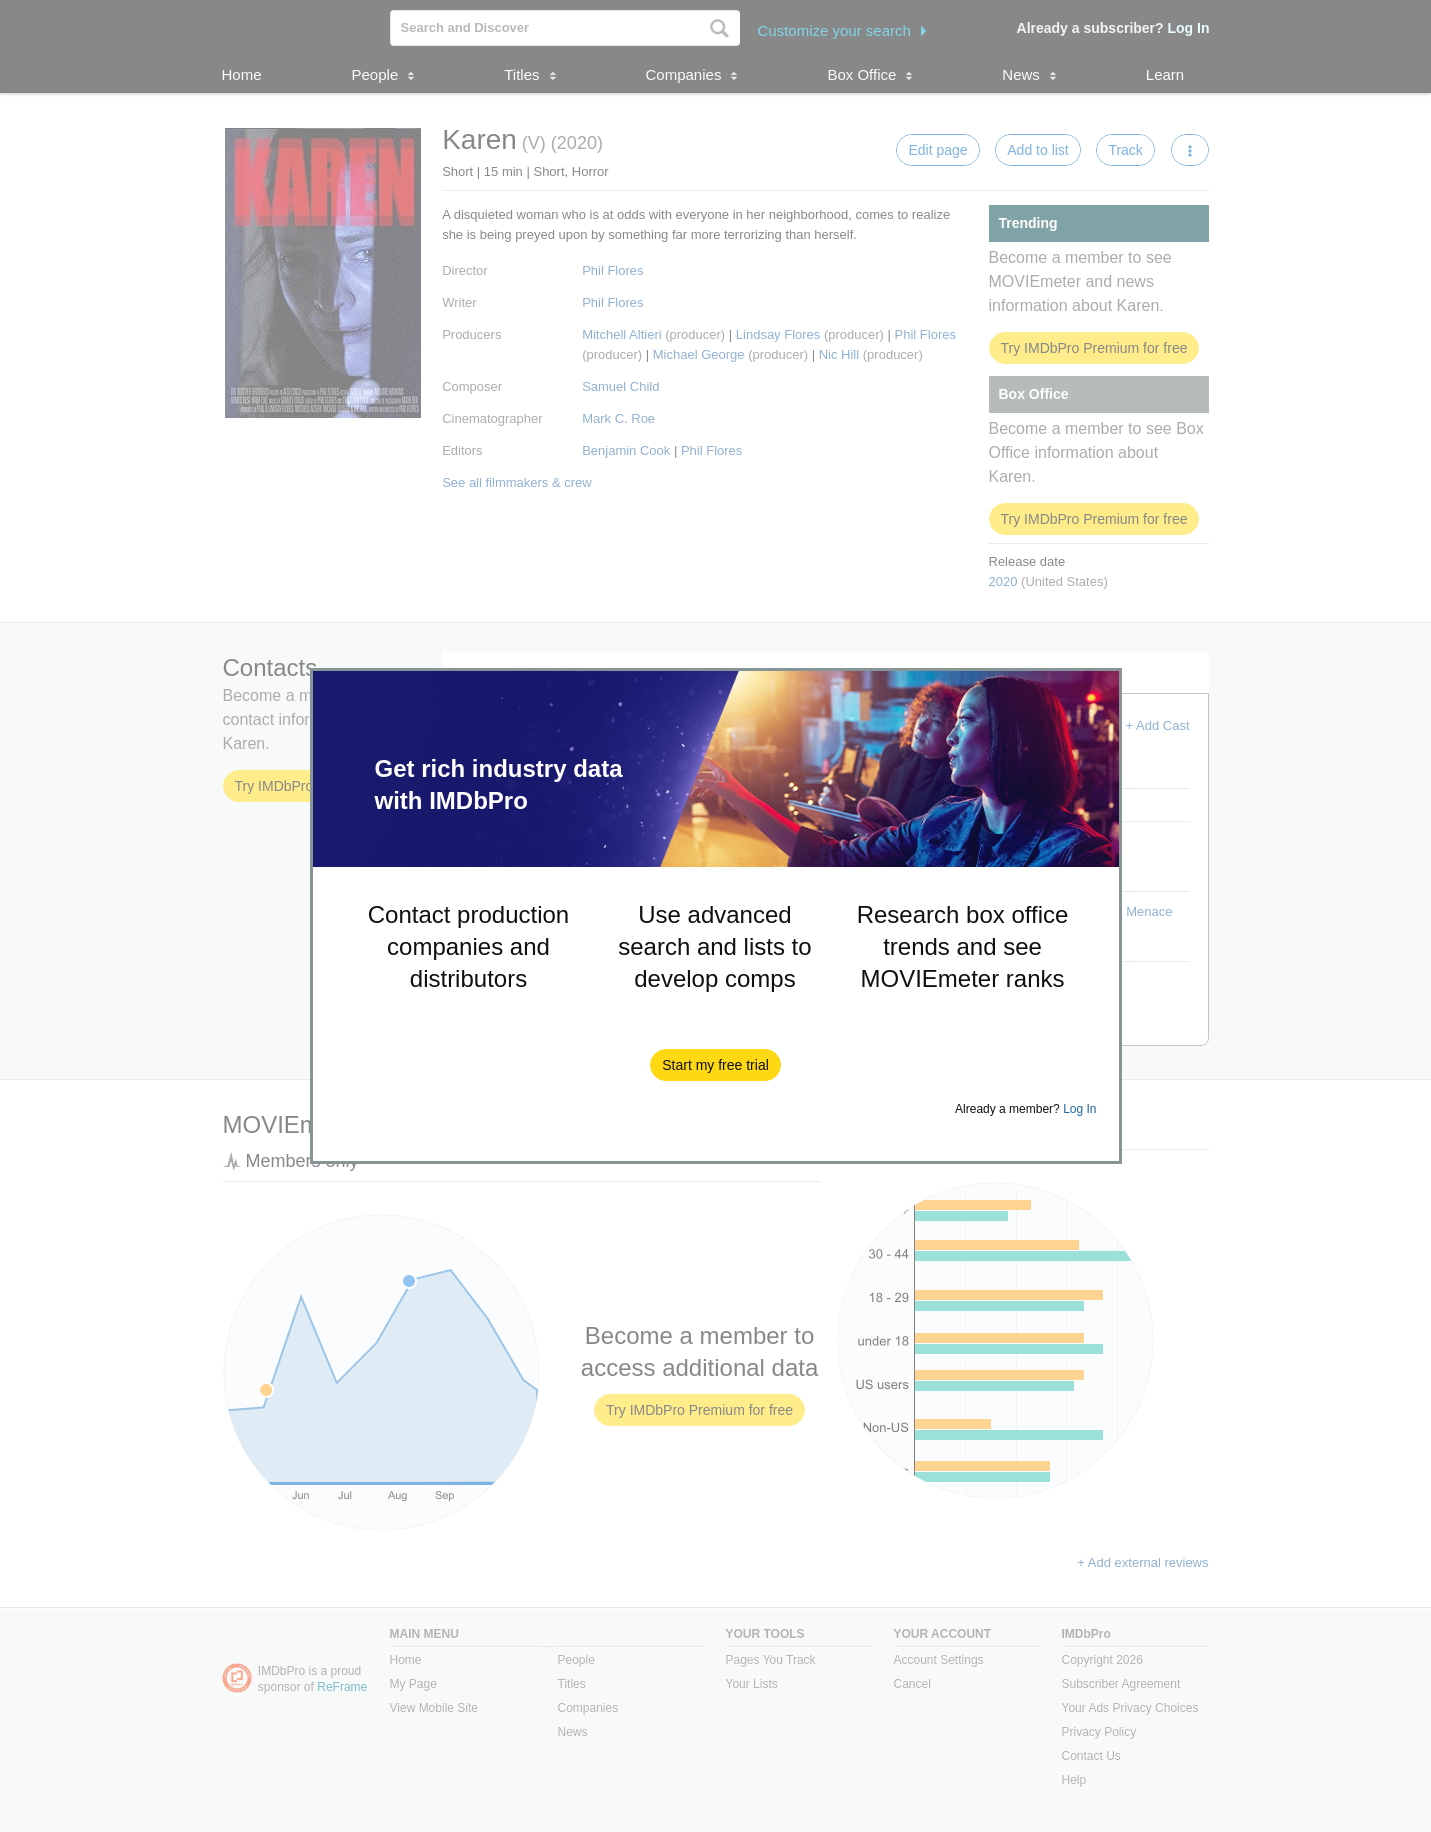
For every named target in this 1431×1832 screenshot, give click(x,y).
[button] (715, 1065)
